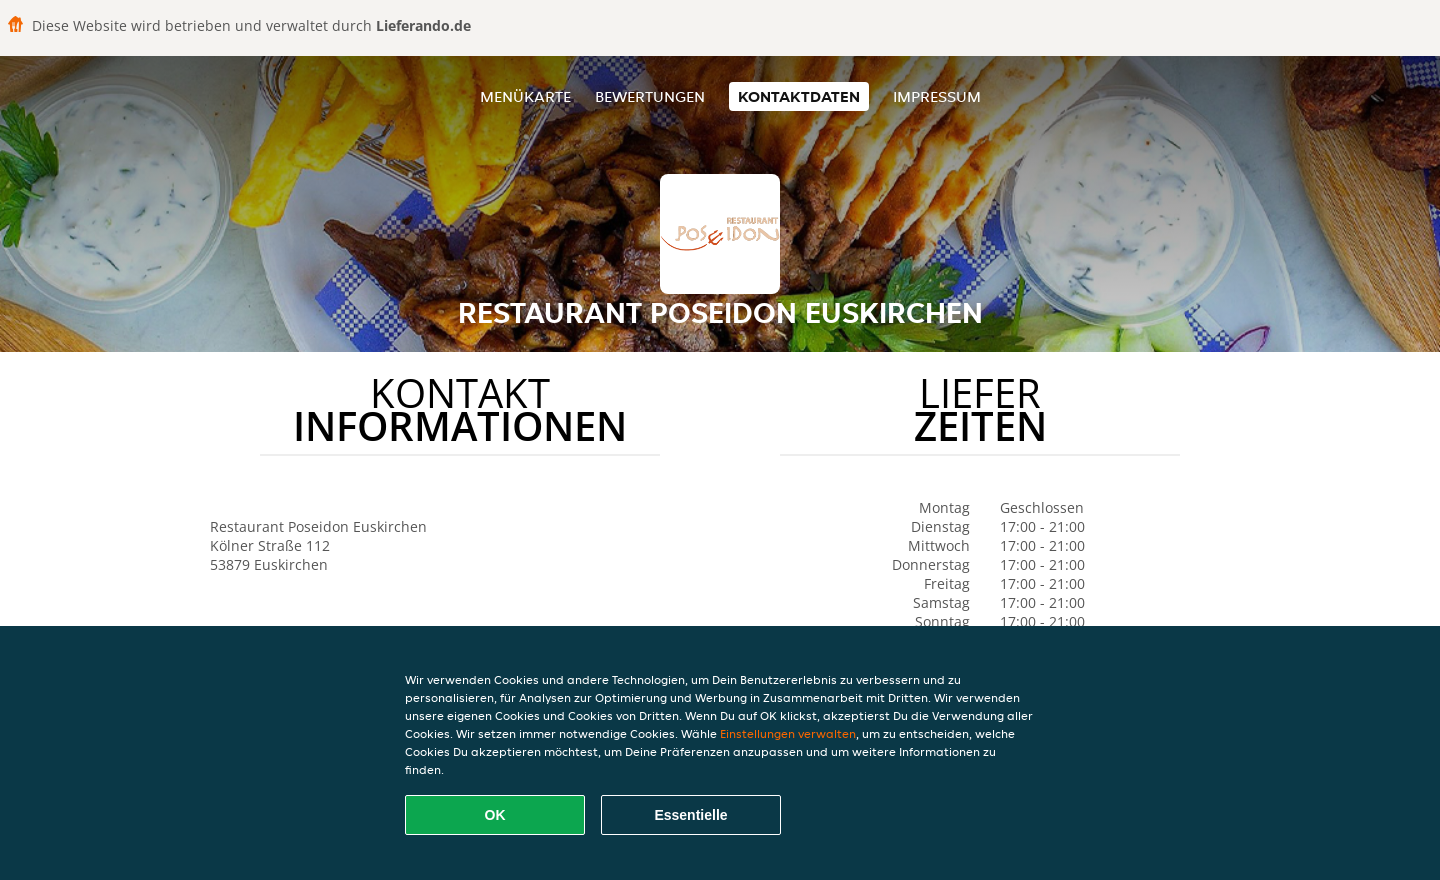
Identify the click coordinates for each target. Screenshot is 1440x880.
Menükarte (525, 96)
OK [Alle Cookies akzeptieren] (495, 815)
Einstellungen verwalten (788, 733)
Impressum (937, 96)
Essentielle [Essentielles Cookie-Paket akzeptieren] (690, 815)
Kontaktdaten (799, 96)
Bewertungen (650, 96)
